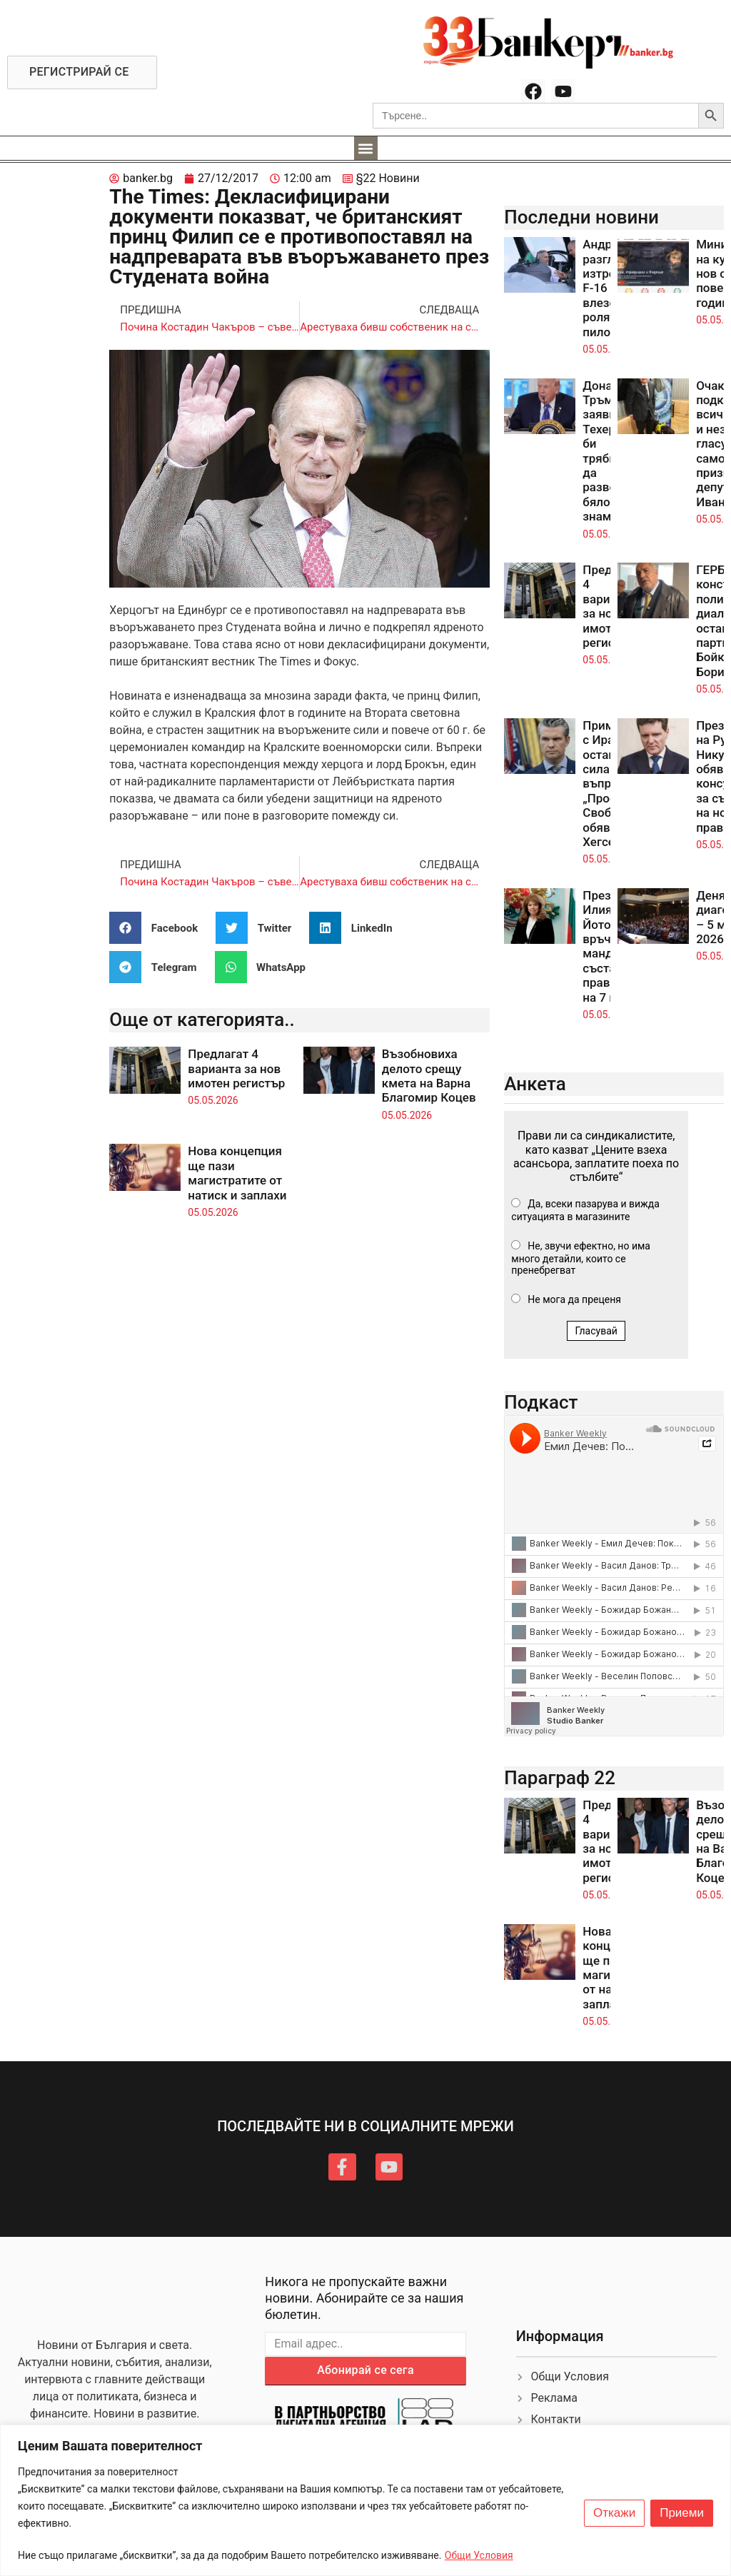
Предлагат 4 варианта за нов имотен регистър (236, 1068)
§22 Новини (388, 178)
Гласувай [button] (596, 1331)
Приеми (682, 2513)
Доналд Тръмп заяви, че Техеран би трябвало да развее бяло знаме (609, 451)
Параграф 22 (559, 1777)
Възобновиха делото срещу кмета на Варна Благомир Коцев (429, 1076)
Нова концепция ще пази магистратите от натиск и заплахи (237, 1173)
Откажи (614, 2513)
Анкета (535, 1084)
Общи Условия (479, 2555)
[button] (366, 148)
